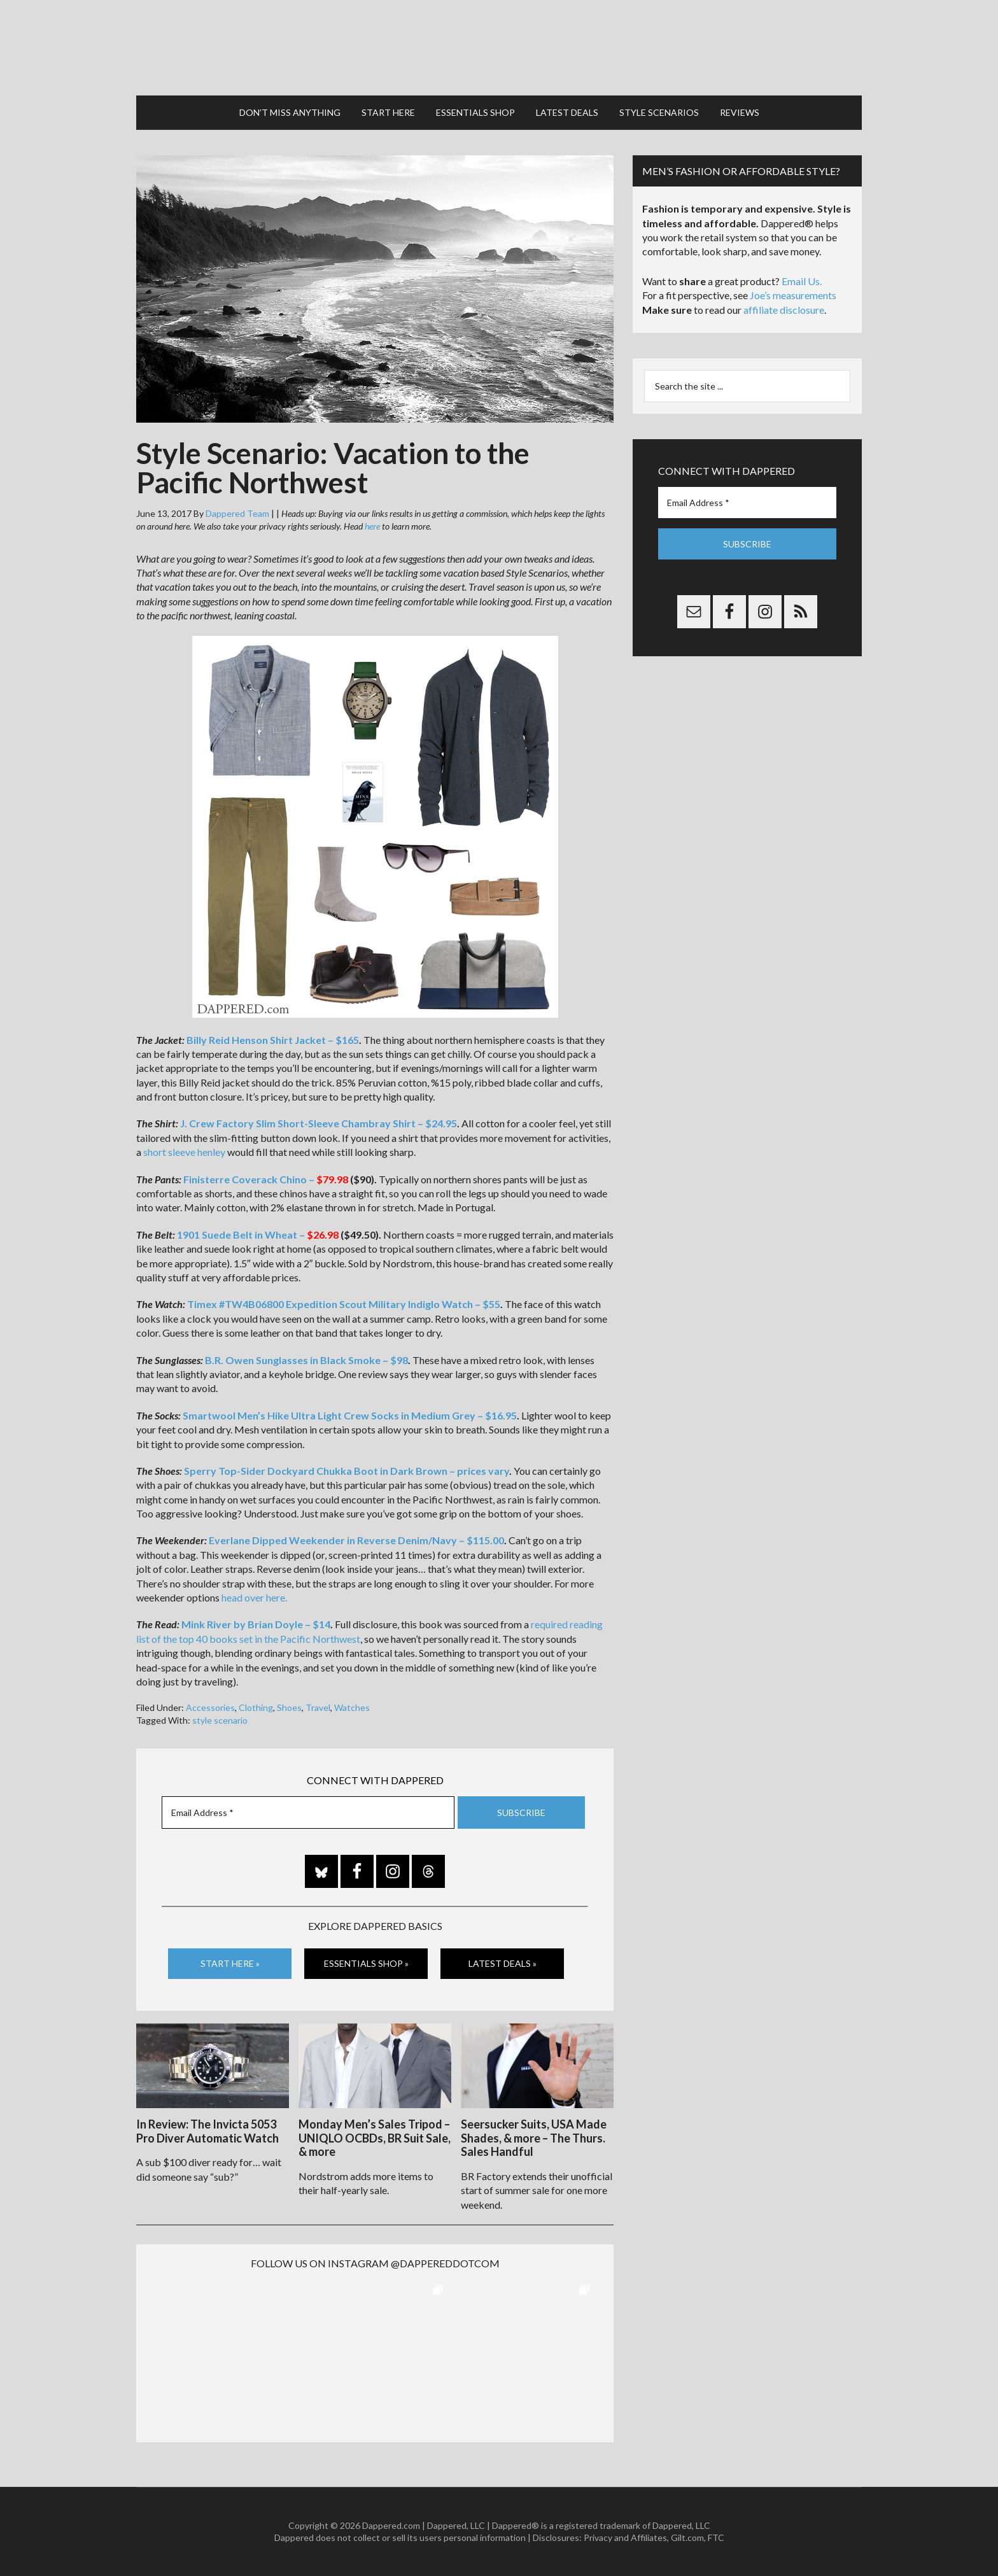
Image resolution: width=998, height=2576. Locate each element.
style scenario (220, 1720)
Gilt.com (687, 2537)
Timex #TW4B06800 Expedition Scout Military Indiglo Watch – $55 (343, 1304)
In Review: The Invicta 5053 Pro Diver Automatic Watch (207, 2131)
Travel (318, 1707)
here (372, 526)
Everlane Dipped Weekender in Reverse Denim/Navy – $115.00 (356, 1540)
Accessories (210, 1707)
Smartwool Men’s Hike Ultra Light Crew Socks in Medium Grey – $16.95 (350, 1415)
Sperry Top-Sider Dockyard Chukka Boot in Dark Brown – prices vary (346, 1471)
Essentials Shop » (366, 1963)
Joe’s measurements (793, 295)
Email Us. (802, 281)
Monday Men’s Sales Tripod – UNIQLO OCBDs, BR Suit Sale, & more (375, 2137)
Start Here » (230, 1963)
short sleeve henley (184, 1152)
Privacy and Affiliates (625, 2537)
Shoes (289, 1707)
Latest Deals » (502, 1963)
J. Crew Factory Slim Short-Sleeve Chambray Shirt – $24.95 (318, 1123)
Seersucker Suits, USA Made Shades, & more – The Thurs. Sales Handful (534, 2137)
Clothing (256, 1707)
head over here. (254, 1597)
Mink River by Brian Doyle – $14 (255, 1624)
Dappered (499, 47)
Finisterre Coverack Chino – (265, 1179)
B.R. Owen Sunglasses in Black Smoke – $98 (306, 1360)
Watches (352, 1707)
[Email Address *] (308, 1812)
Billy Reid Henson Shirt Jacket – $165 (272, 1040)
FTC (716, 2537)
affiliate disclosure (783, 310)
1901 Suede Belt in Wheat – (258, 1234)
